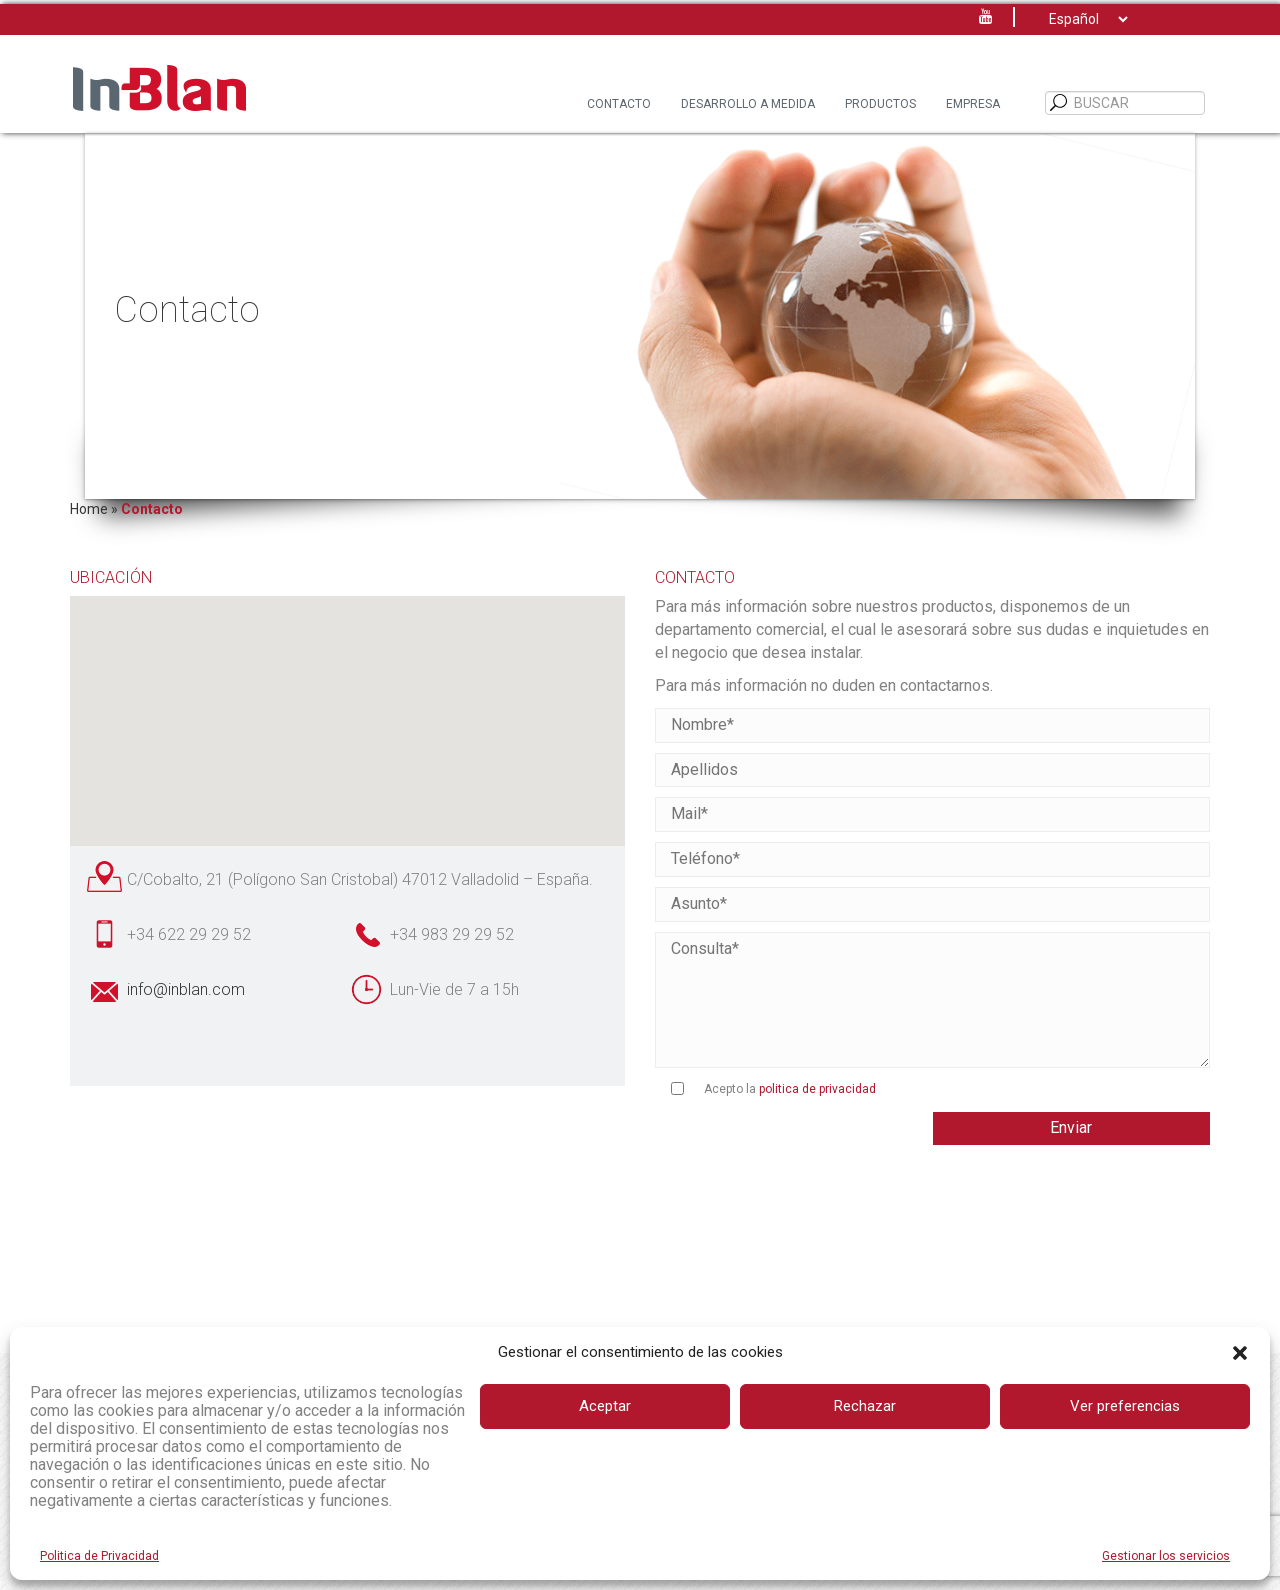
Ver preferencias (1125, 1406)
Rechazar (865, 1406)
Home (89, 509)
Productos (880, 104)
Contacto (619, 104)
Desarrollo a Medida (748, 104)
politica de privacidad (817, 1089)
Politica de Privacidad (99, 1556)
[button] (1240, 1353)
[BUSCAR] (1059, 103)
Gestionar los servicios (1166, 1556)
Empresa (973, 104)
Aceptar (605, 1406)
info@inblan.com (186, 989)
